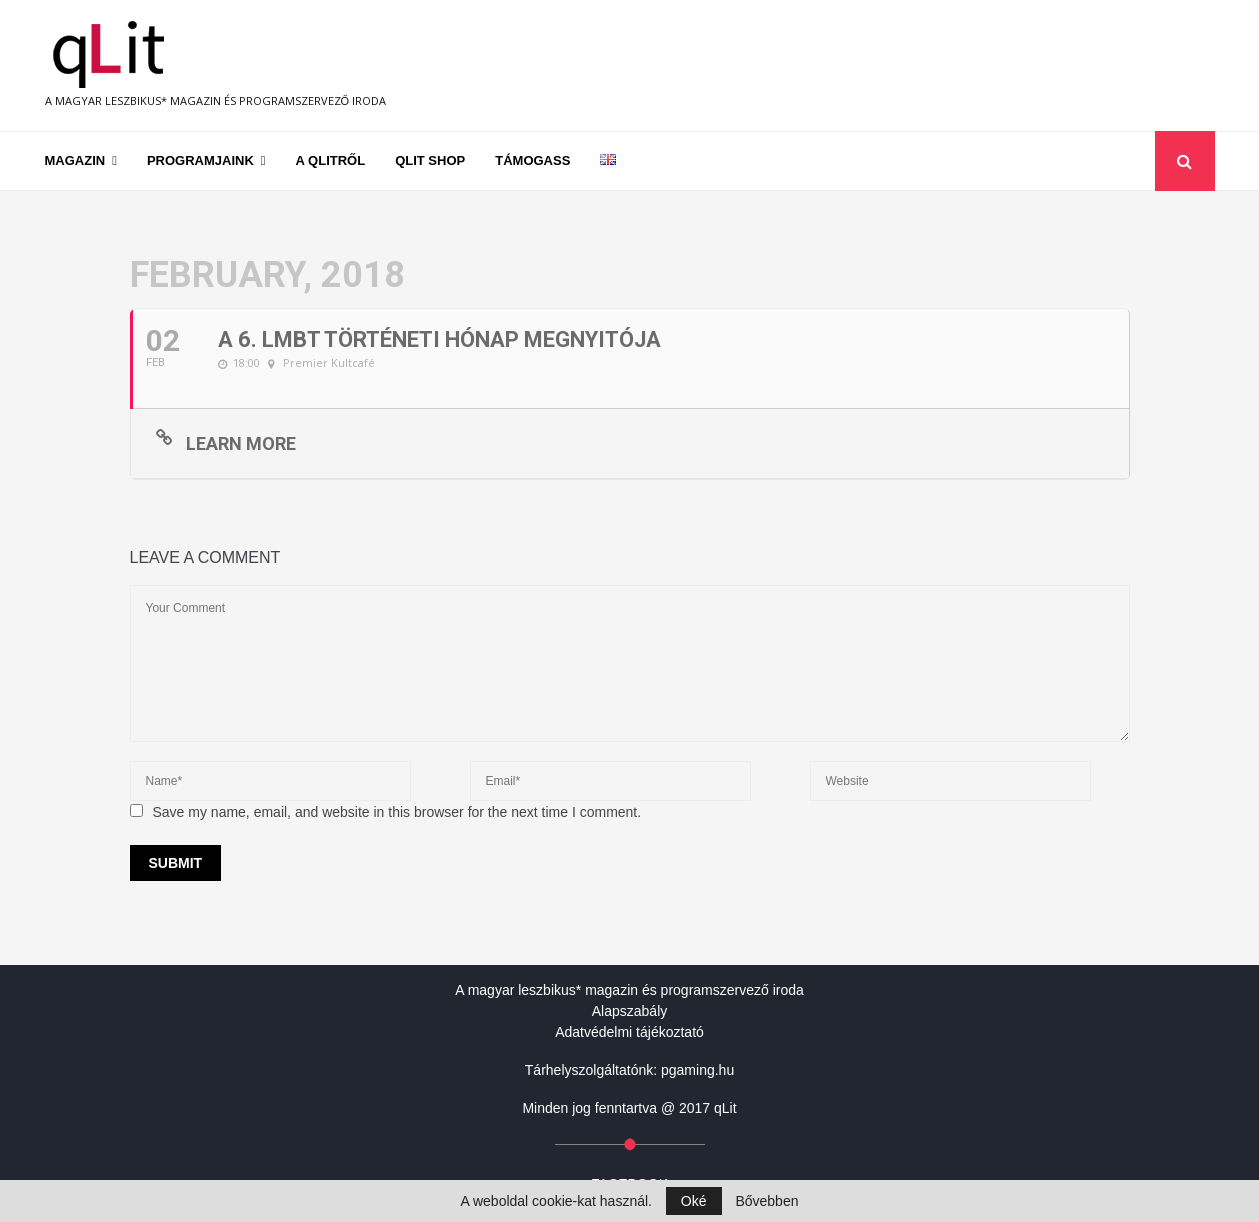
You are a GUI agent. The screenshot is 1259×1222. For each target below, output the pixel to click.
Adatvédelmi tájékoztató (629, 1032)
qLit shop (430, 160)
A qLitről (331, 160)
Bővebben (766, 1201)
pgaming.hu (697, 1070)
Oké (694, 1201)
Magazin (75, 160)
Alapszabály (630, 1011)
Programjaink (200, 160)
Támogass (532, 160)
